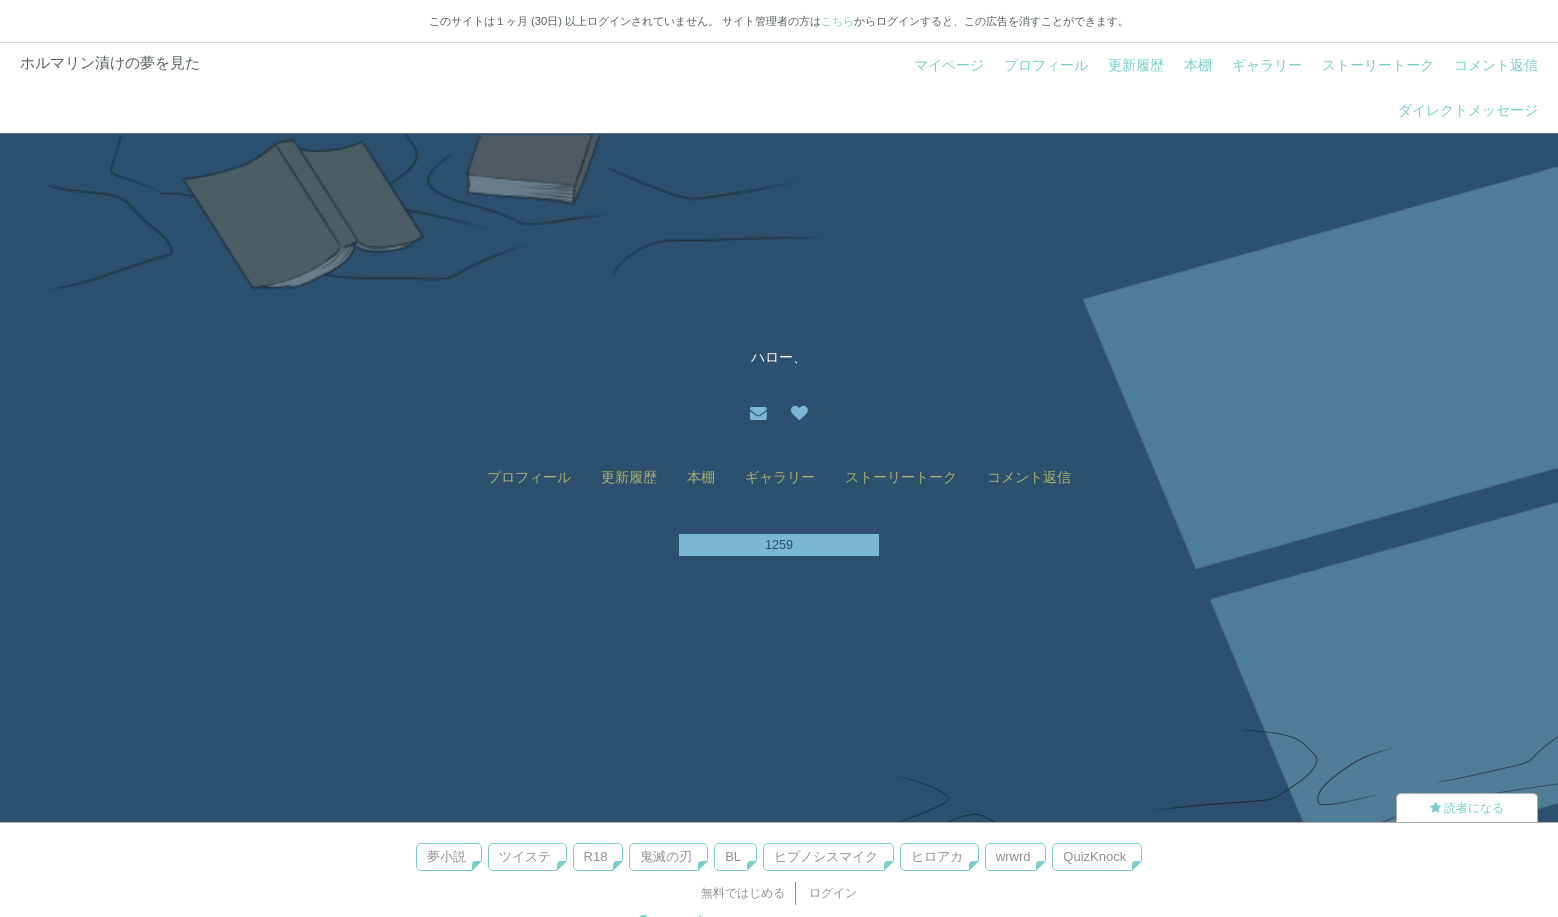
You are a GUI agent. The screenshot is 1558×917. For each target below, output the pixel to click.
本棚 (1198, 65)
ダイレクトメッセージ (1468, 110)
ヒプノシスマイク (826, 856)
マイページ (949, 65)
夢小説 (446, 856)
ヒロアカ (937, 856)
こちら (837, 21)
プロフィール (1046, 65)
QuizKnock (1094, 856)
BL (733, 856)
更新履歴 (1136, 65)
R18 (596, 856)
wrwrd (1013, 856)
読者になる (1467, 808)
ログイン (833, 893)
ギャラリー (1267, 65)
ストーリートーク (1378, 65)
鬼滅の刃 (666, 856)
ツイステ (525, 856)
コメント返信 (1496, 65)
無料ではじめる (743, 893)
